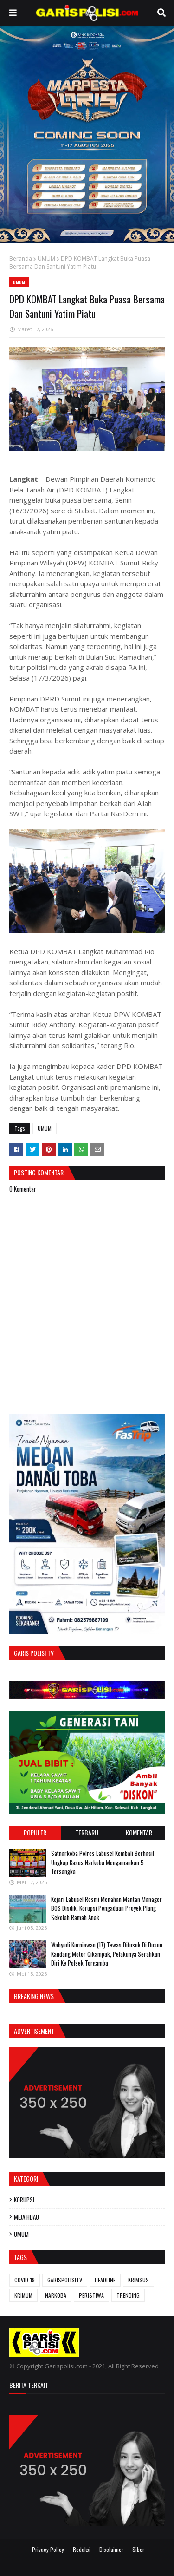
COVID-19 (24, 2280)
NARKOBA (55, 2295)
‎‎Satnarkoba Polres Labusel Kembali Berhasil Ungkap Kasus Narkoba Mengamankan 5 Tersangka (102, 1862)
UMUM (46, 258)
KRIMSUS (138, 2280)
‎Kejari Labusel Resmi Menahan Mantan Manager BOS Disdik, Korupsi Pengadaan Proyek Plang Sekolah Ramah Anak (106, 1908)
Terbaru (86, 1832)
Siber (138, 2549)
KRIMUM (23, 2295)
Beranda (20, 258)
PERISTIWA (91, 2295)
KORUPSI (24, 2199)
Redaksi (81, 2549)
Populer (35, 1832)
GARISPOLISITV (64, 2280)
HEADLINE (105, 2280)
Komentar (139, 1832)
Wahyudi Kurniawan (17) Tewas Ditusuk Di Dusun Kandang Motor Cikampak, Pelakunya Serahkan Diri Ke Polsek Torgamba (106, 1953)
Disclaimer (111, 2549)
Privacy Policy (48, 2549)
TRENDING (128, 2295)
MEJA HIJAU (26, 2217)
